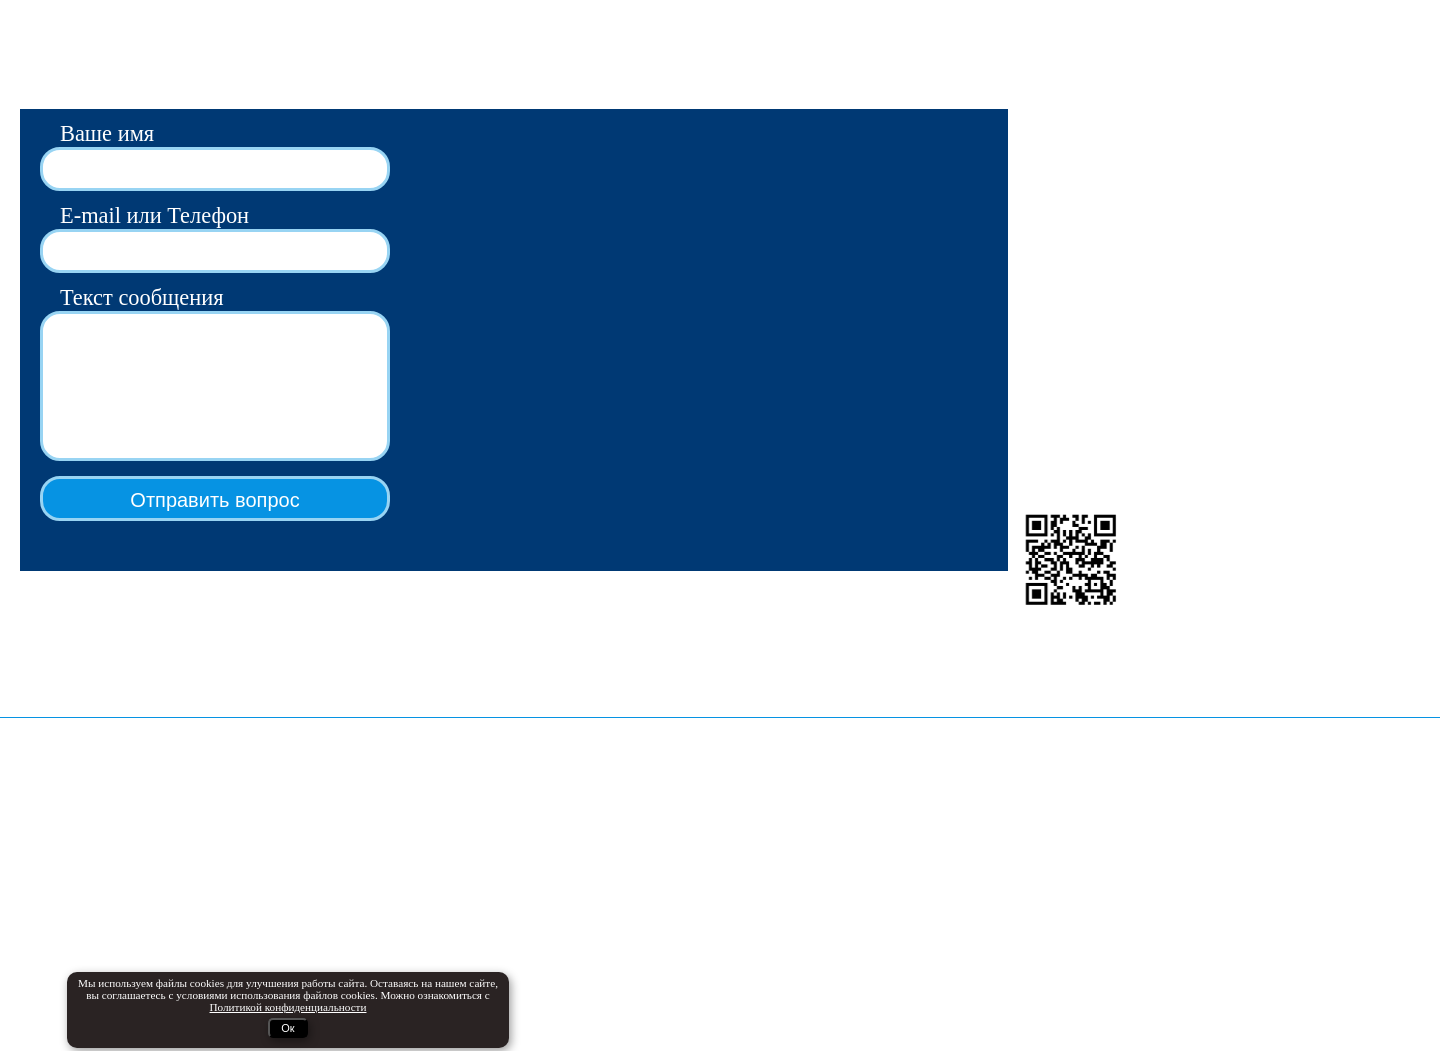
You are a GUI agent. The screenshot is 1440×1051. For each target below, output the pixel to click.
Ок (287, 1028)
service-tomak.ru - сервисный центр (499, 912)
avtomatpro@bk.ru (1068, 137)
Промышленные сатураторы (116, 930)
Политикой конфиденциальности (952, 871)
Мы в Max (1043, 297)
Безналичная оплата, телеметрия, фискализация (132, 893)
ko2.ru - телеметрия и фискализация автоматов (538, 884)
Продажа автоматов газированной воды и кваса (180, 856)
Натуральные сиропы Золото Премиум (151, 958)
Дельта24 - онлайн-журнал (470, 856)
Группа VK (1045, 325)
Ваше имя (107, 133)
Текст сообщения (142, 297)
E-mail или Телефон (154, 215)
